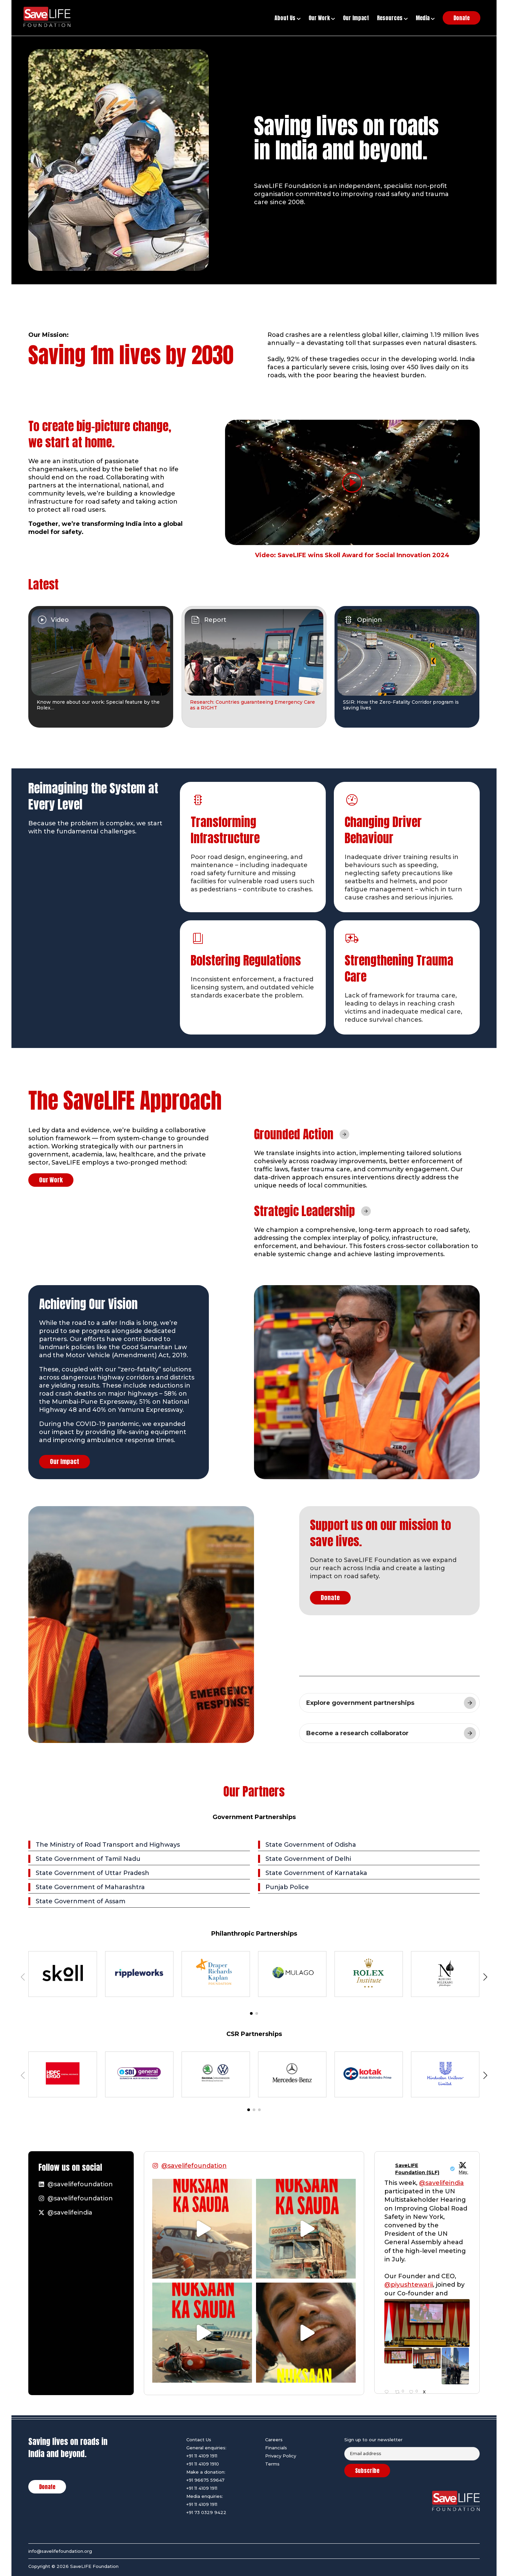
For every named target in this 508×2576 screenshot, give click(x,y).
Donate (330, 1597)
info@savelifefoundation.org (60, 2551)
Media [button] (425, 18)
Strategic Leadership (304, 1211)
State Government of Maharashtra (90, 1887)
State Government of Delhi (308, 1859)
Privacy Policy (280, 2455)
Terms (272, 2464)
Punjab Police (287, 1887)
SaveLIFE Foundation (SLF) (417, 2168)
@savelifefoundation (194, 2165)
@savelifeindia (441, 2183)
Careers (274, 2439)
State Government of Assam (80, 1901)
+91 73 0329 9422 (206, 2512)
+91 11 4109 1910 (202, 2464)
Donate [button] (461, 18)
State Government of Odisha (310, 1844)
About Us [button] (287, 18)
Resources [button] (392, 18)
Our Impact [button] (356, 18)
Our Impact (64, 1461)
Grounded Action (294, 1134)
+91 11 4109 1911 (201, 2455)
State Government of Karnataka (316, 1873)
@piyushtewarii (408, 2284)
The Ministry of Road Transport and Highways (108, 1844)
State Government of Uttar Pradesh (92, 1873)
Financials (276, 2447)
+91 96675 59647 (205, 2480)
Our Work (51, 1179)
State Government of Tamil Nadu (88, 1859)
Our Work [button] (322, 18)
